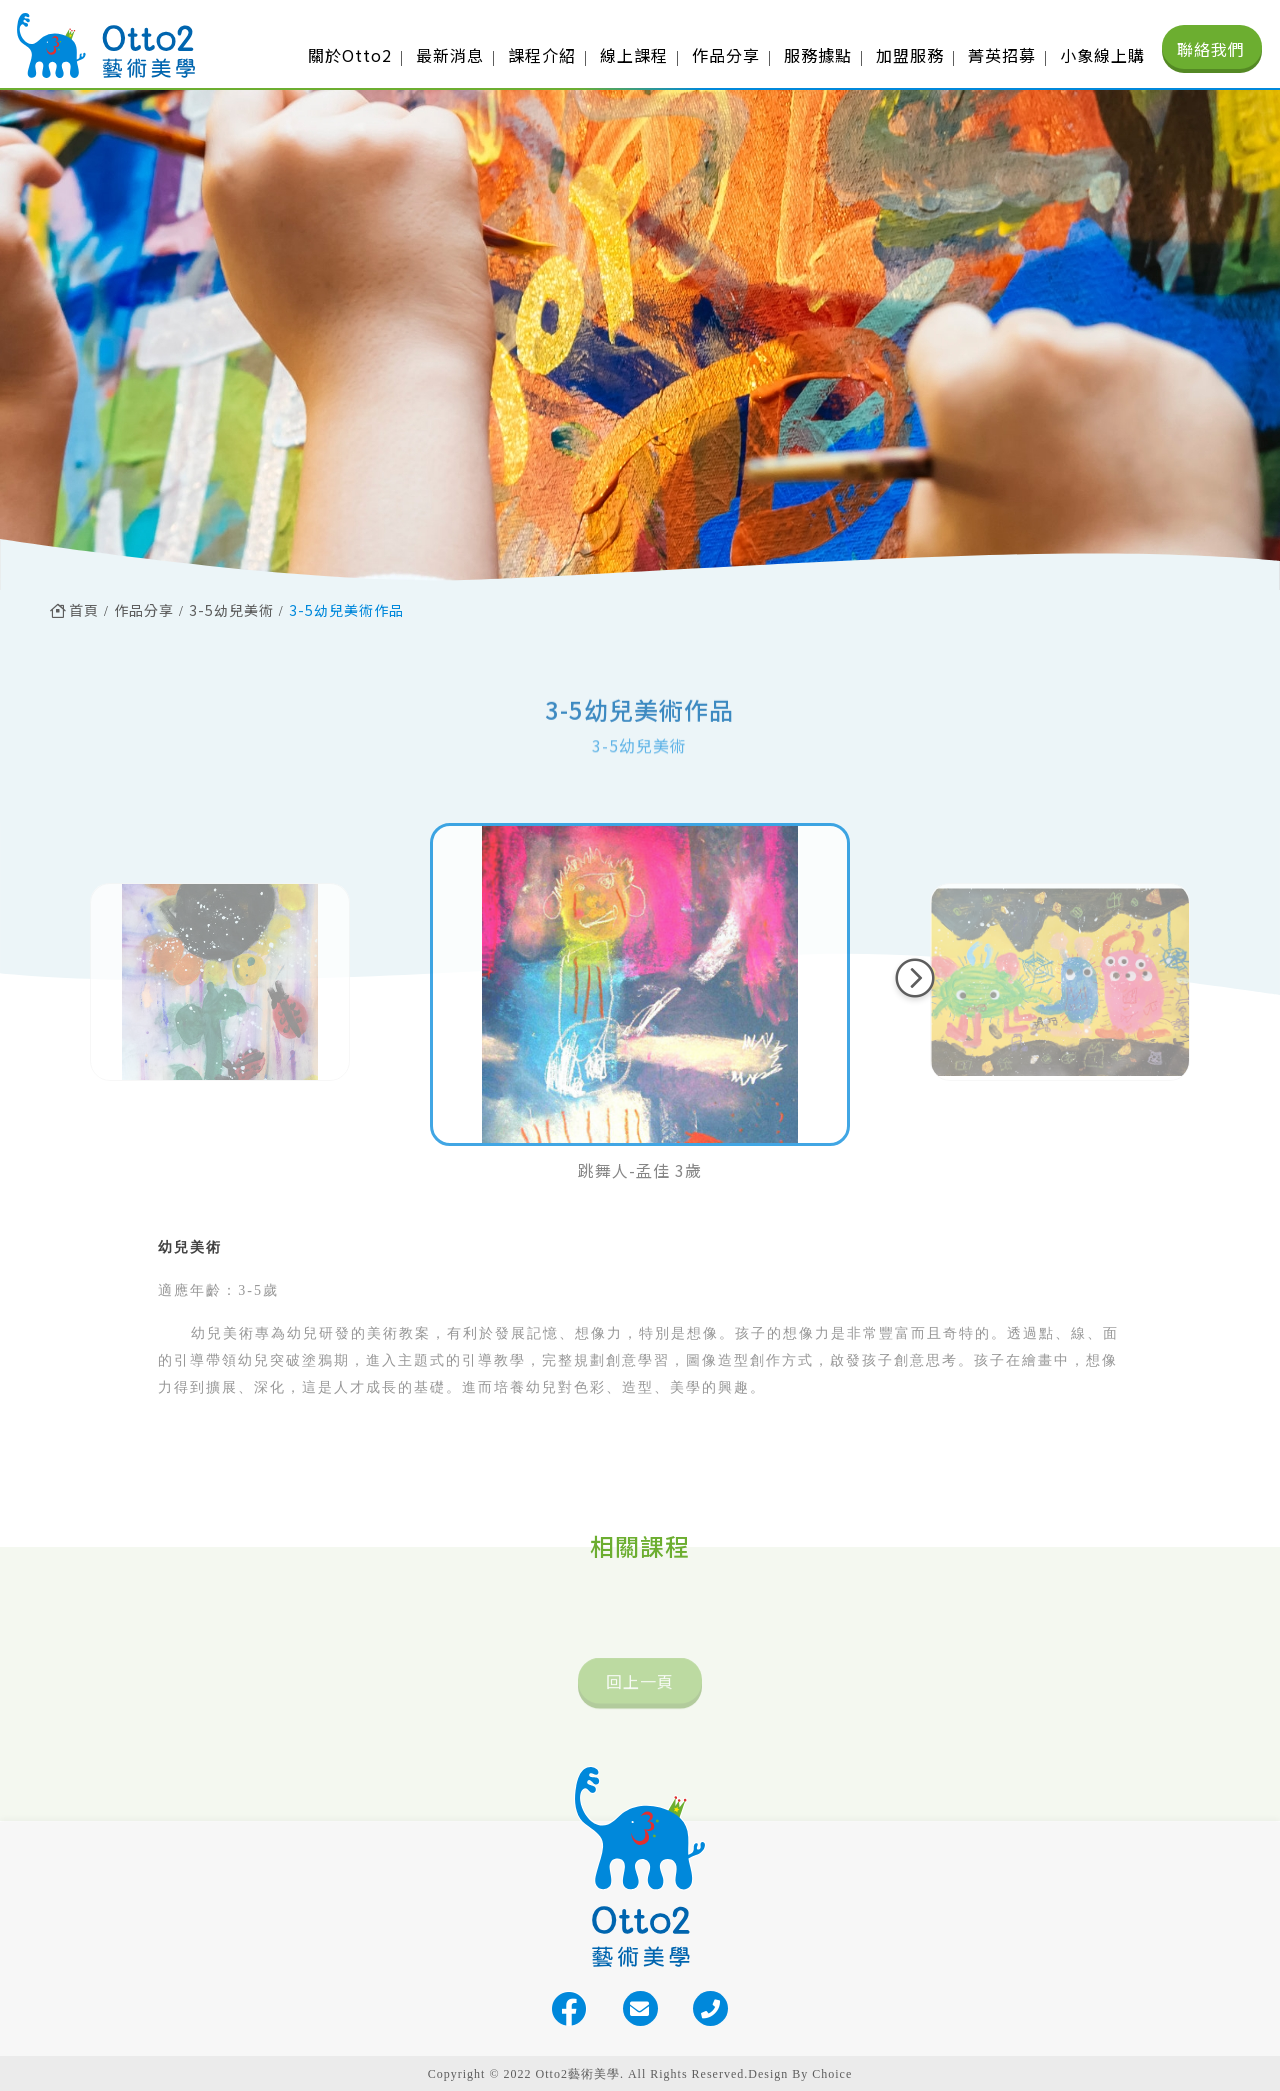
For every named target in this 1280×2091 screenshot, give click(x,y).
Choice (832, 2074)
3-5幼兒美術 (231, 610)
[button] (915, 978)
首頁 (74, 610)
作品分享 (144, 610)
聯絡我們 (1211, 49)
